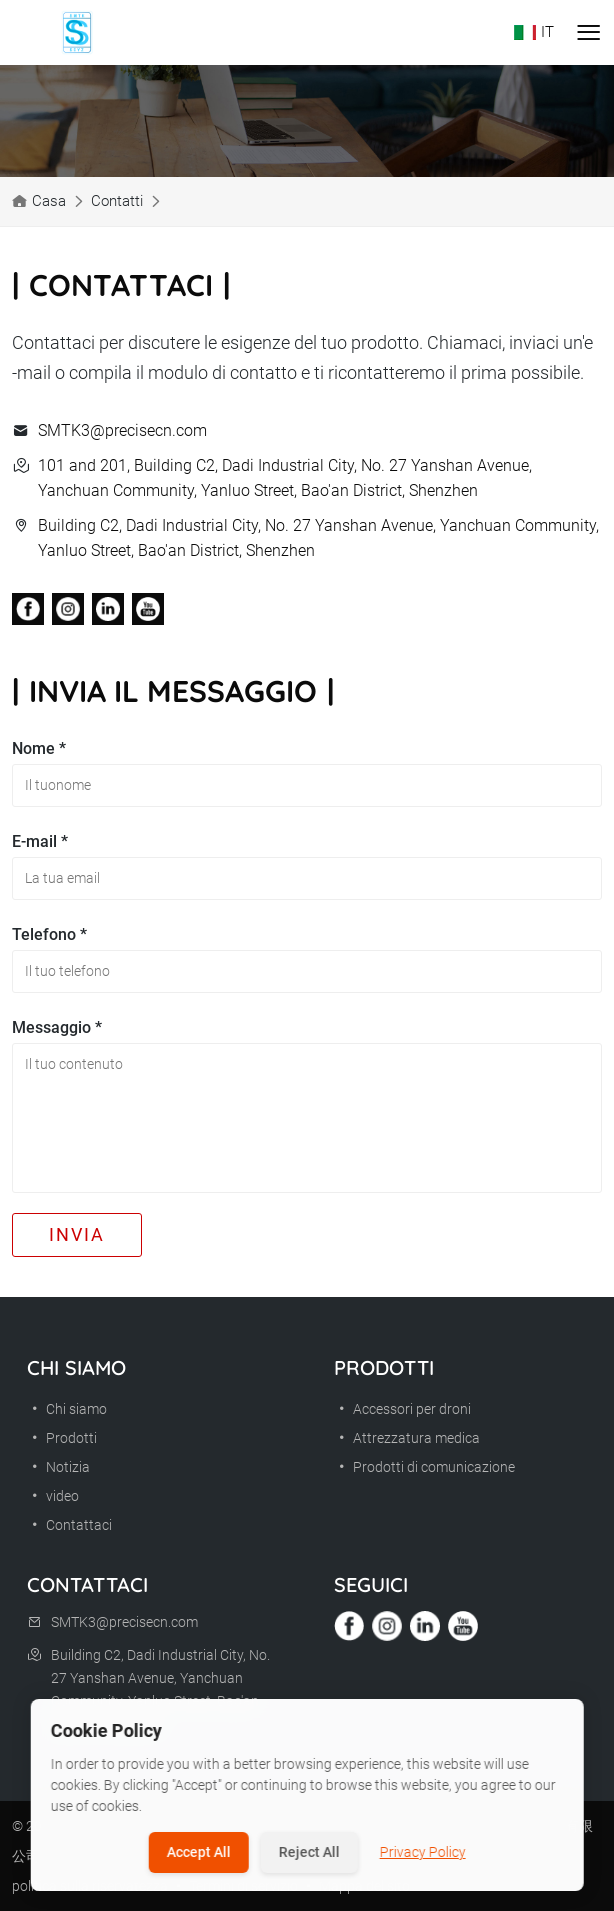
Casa (49, 201)
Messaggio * (57, 1027)
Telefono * (49, 934)
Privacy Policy (423, 1852)
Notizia (58, 1467)
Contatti (117, 201)
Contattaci (69, 1525)
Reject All (309, 1852)
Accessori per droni (402, 1409)
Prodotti (62, 1438)
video (53, 1496)
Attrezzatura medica (407, 1438)
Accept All (199, 1852)
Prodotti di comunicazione (424, 1467)
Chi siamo (67, 1409)
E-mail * (40, 841)
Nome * (39, 748)
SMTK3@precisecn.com (122, 430)
